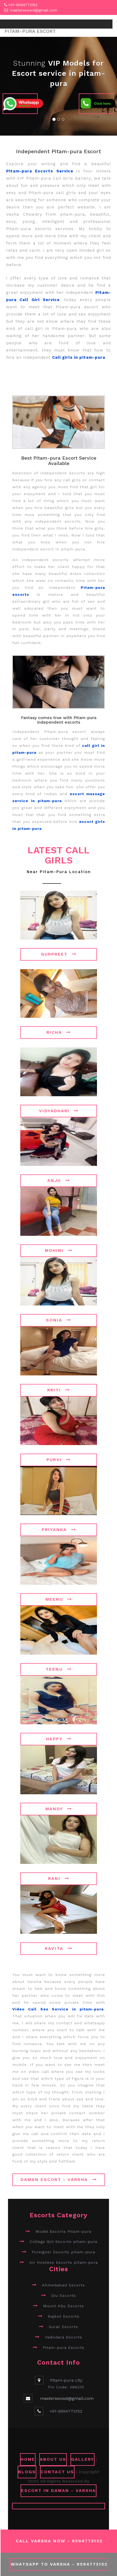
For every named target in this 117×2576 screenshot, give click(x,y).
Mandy (58, 1808)
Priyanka (59, 1529)
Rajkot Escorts (63, 2316)
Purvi (58, 1459)
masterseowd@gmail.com (33, 10)
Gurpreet (59, 954)
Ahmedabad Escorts (63, 2285)
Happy (59, 1738)
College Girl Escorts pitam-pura (63, 2241)
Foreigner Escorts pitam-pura (63, 2252)
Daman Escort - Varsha (59, 2179)
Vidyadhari (59, 1110)
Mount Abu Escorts (63, 2306)
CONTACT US (57, 2471)
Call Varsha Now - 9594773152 (59, 2540)
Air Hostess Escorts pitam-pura (63, 2262)
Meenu (58, 1599)
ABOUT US (53, 2459)
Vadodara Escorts (63, 2337)
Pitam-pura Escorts (63, 2347)
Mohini (59, 1250)
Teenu (59, 1669)
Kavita (58, 1948)
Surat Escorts (63, 2327)
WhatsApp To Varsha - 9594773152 (59, 2564)
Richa (58, 1032)
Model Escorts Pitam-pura (63, 2231)
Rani (58, 1878)
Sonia (58, 1320)
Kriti (58, 1389)
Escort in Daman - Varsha (58, 2490)
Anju (58, 1180)
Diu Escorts (63, 2295)
